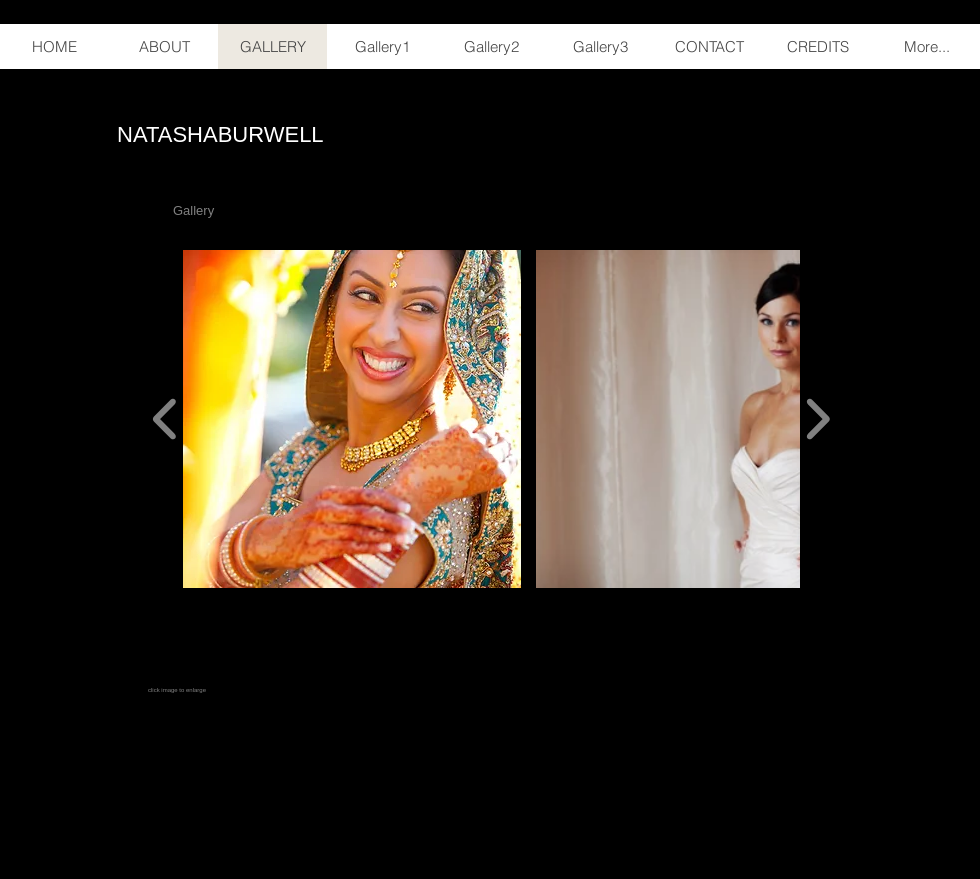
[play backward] (165, 419)
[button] (352, 419)
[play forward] (817, 419)
